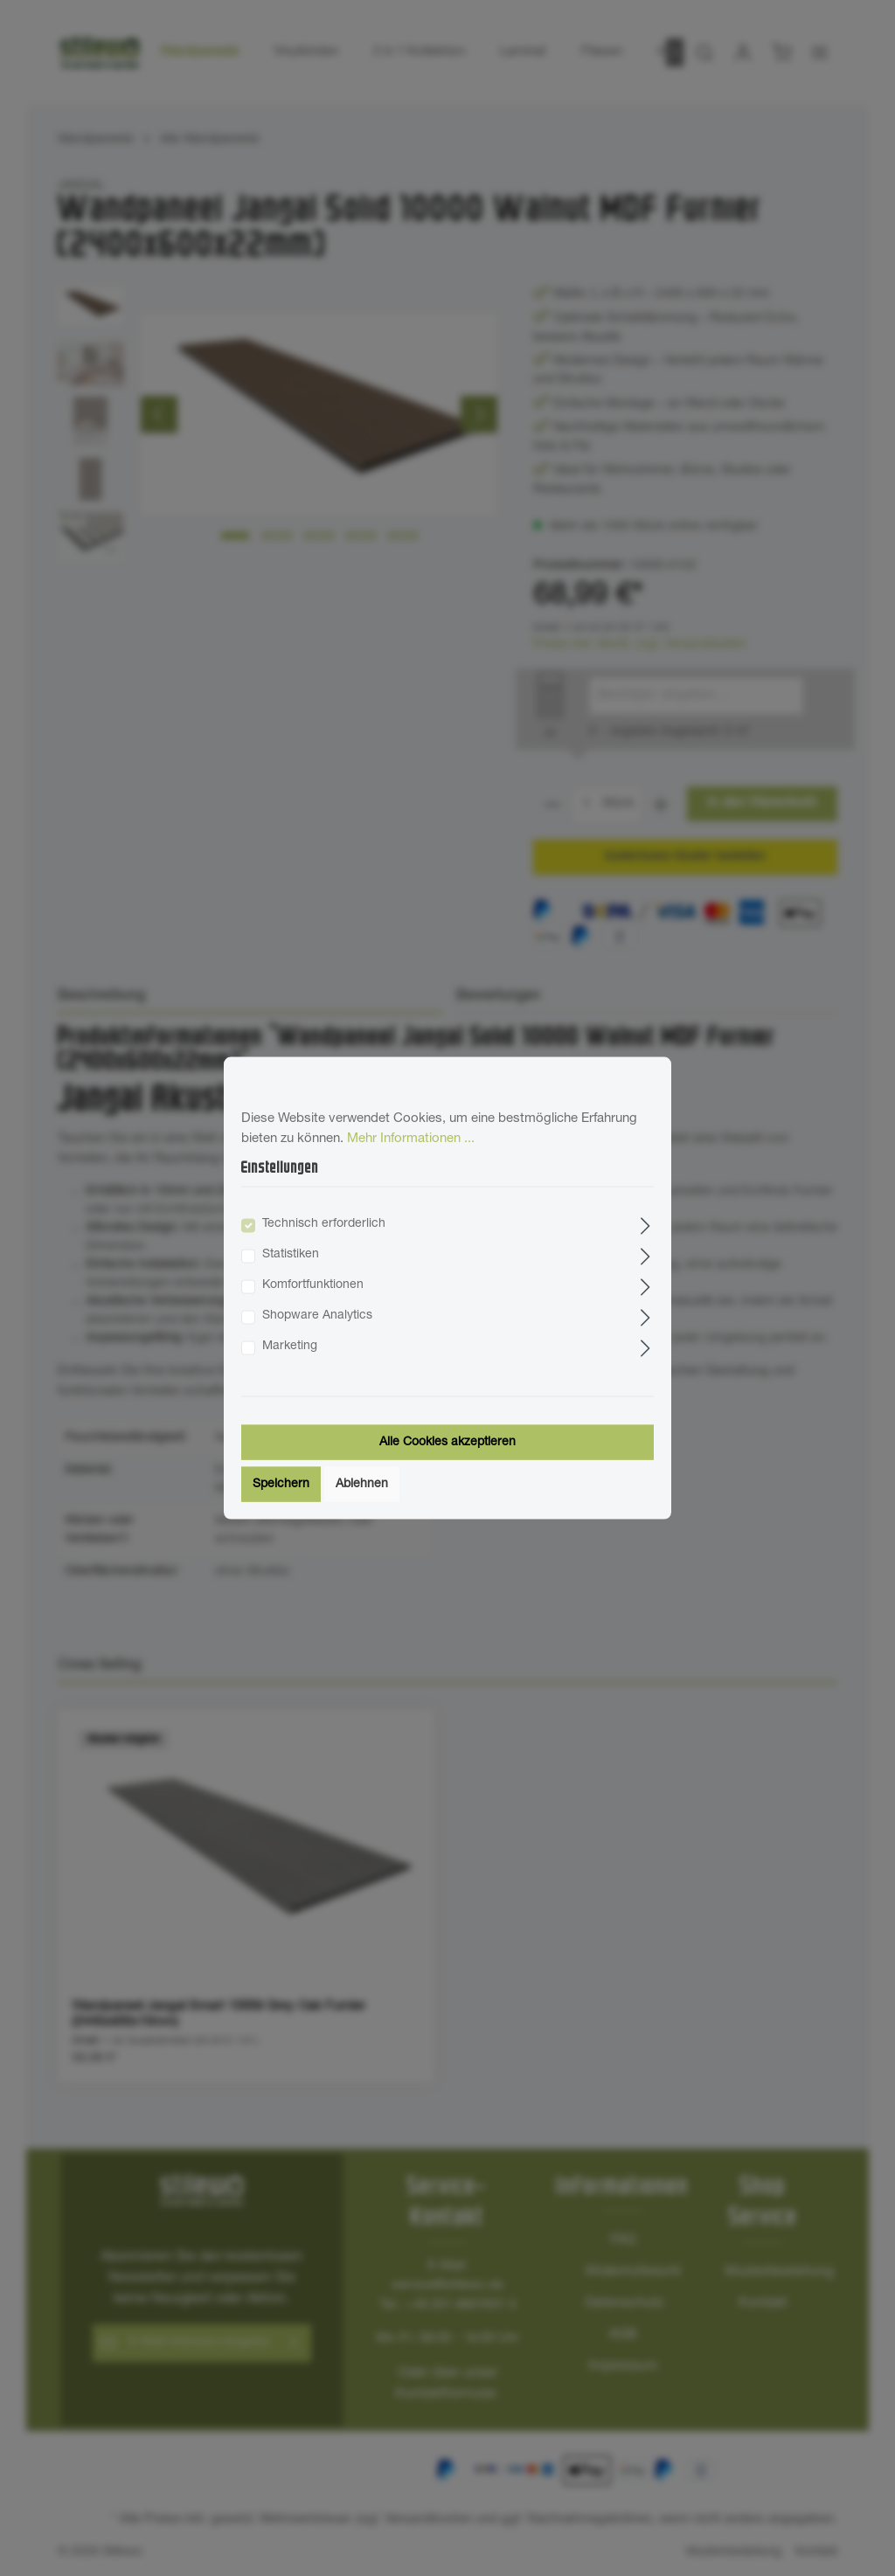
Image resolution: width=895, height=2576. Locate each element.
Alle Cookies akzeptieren (447, 1442)
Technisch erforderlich (323, 1223)
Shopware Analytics (317, 1315)
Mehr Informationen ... (411, 1138)
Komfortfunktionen (313, 1284)
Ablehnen (362, 1484)
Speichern (281, 1484)
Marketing (289, 1346)
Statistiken (290, 1254)
